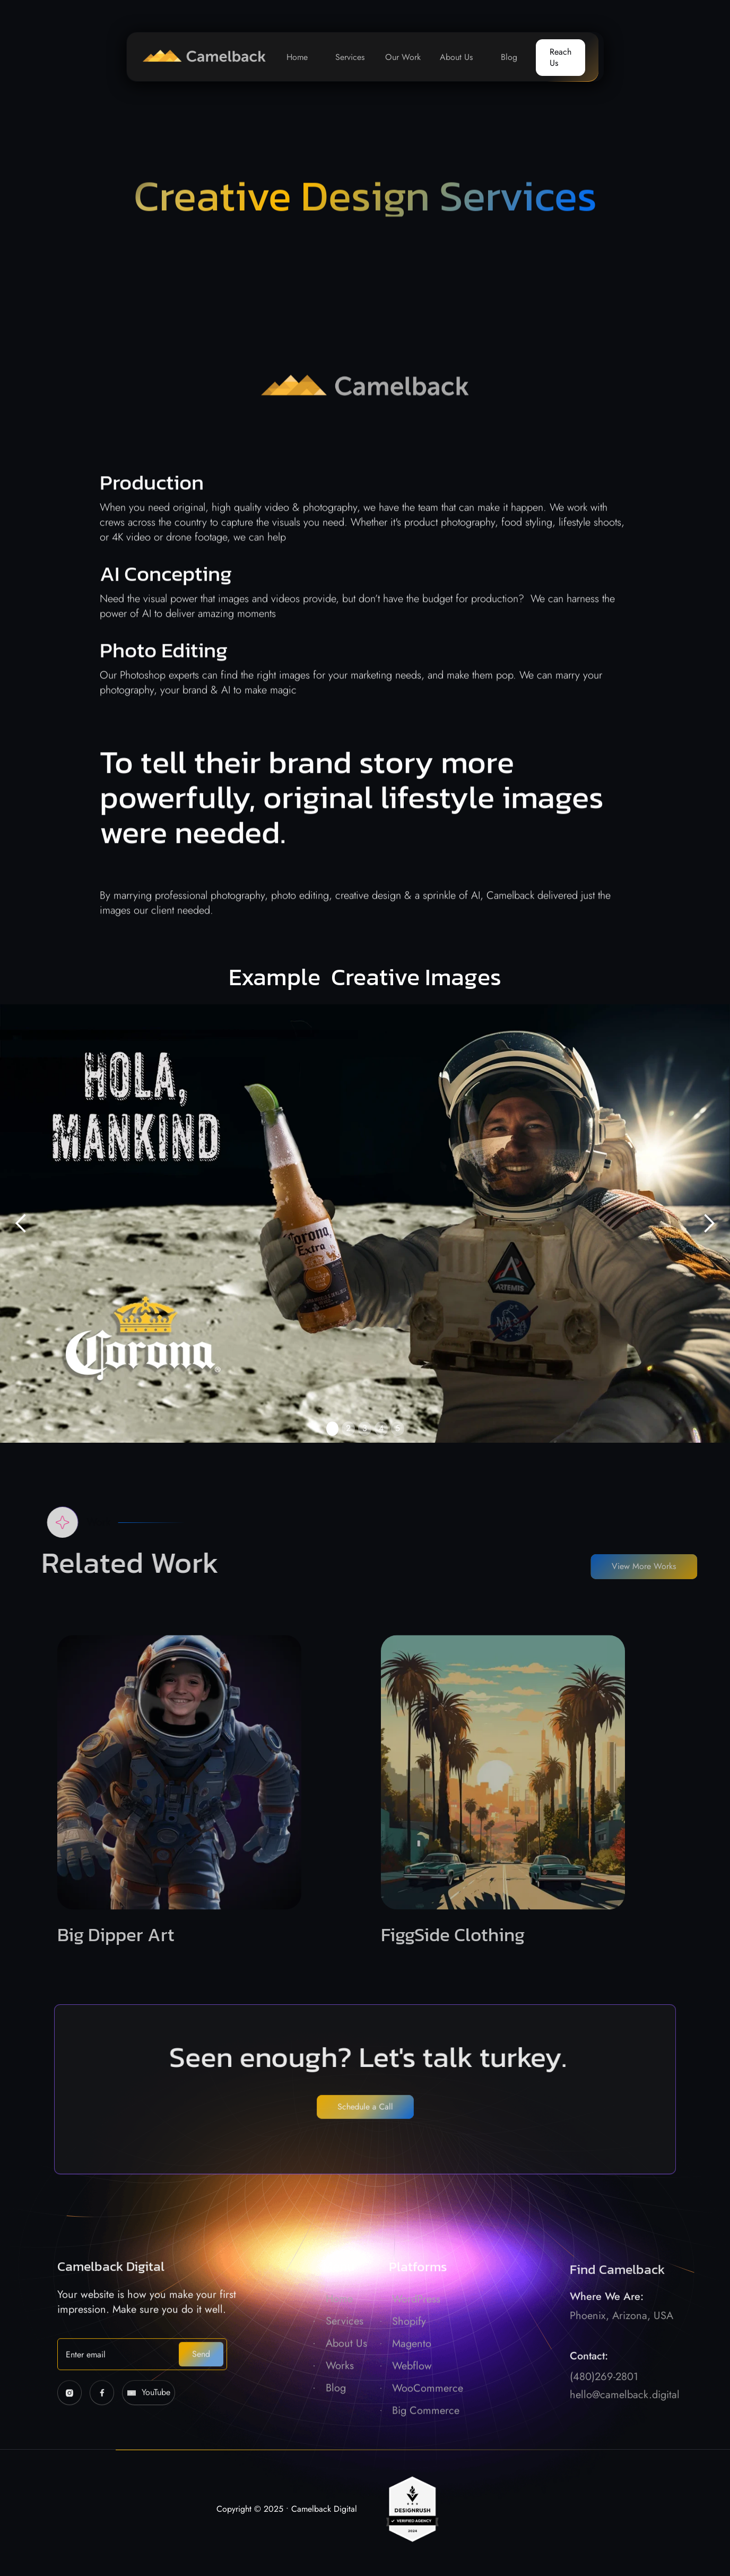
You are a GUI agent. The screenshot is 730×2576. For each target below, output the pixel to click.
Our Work (403, 57)
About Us (456, 57)
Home (297, 57)
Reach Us (560, 57)
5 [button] (397, 1428)
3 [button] (364, 1428)
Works (340, 2395)
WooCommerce (427, 2418)
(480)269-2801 (604, 2415)
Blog (509, 57)
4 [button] (381, 1428)
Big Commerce (425, 2440)
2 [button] (348, 1428)
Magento (411, 2373)
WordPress (416, 2329)
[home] (199, 57)
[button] (21, 1223)
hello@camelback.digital (625, 2433)
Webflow (412, 2395)
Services (349, 57)
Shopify (409, 2351)
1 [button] (332, 1428)
